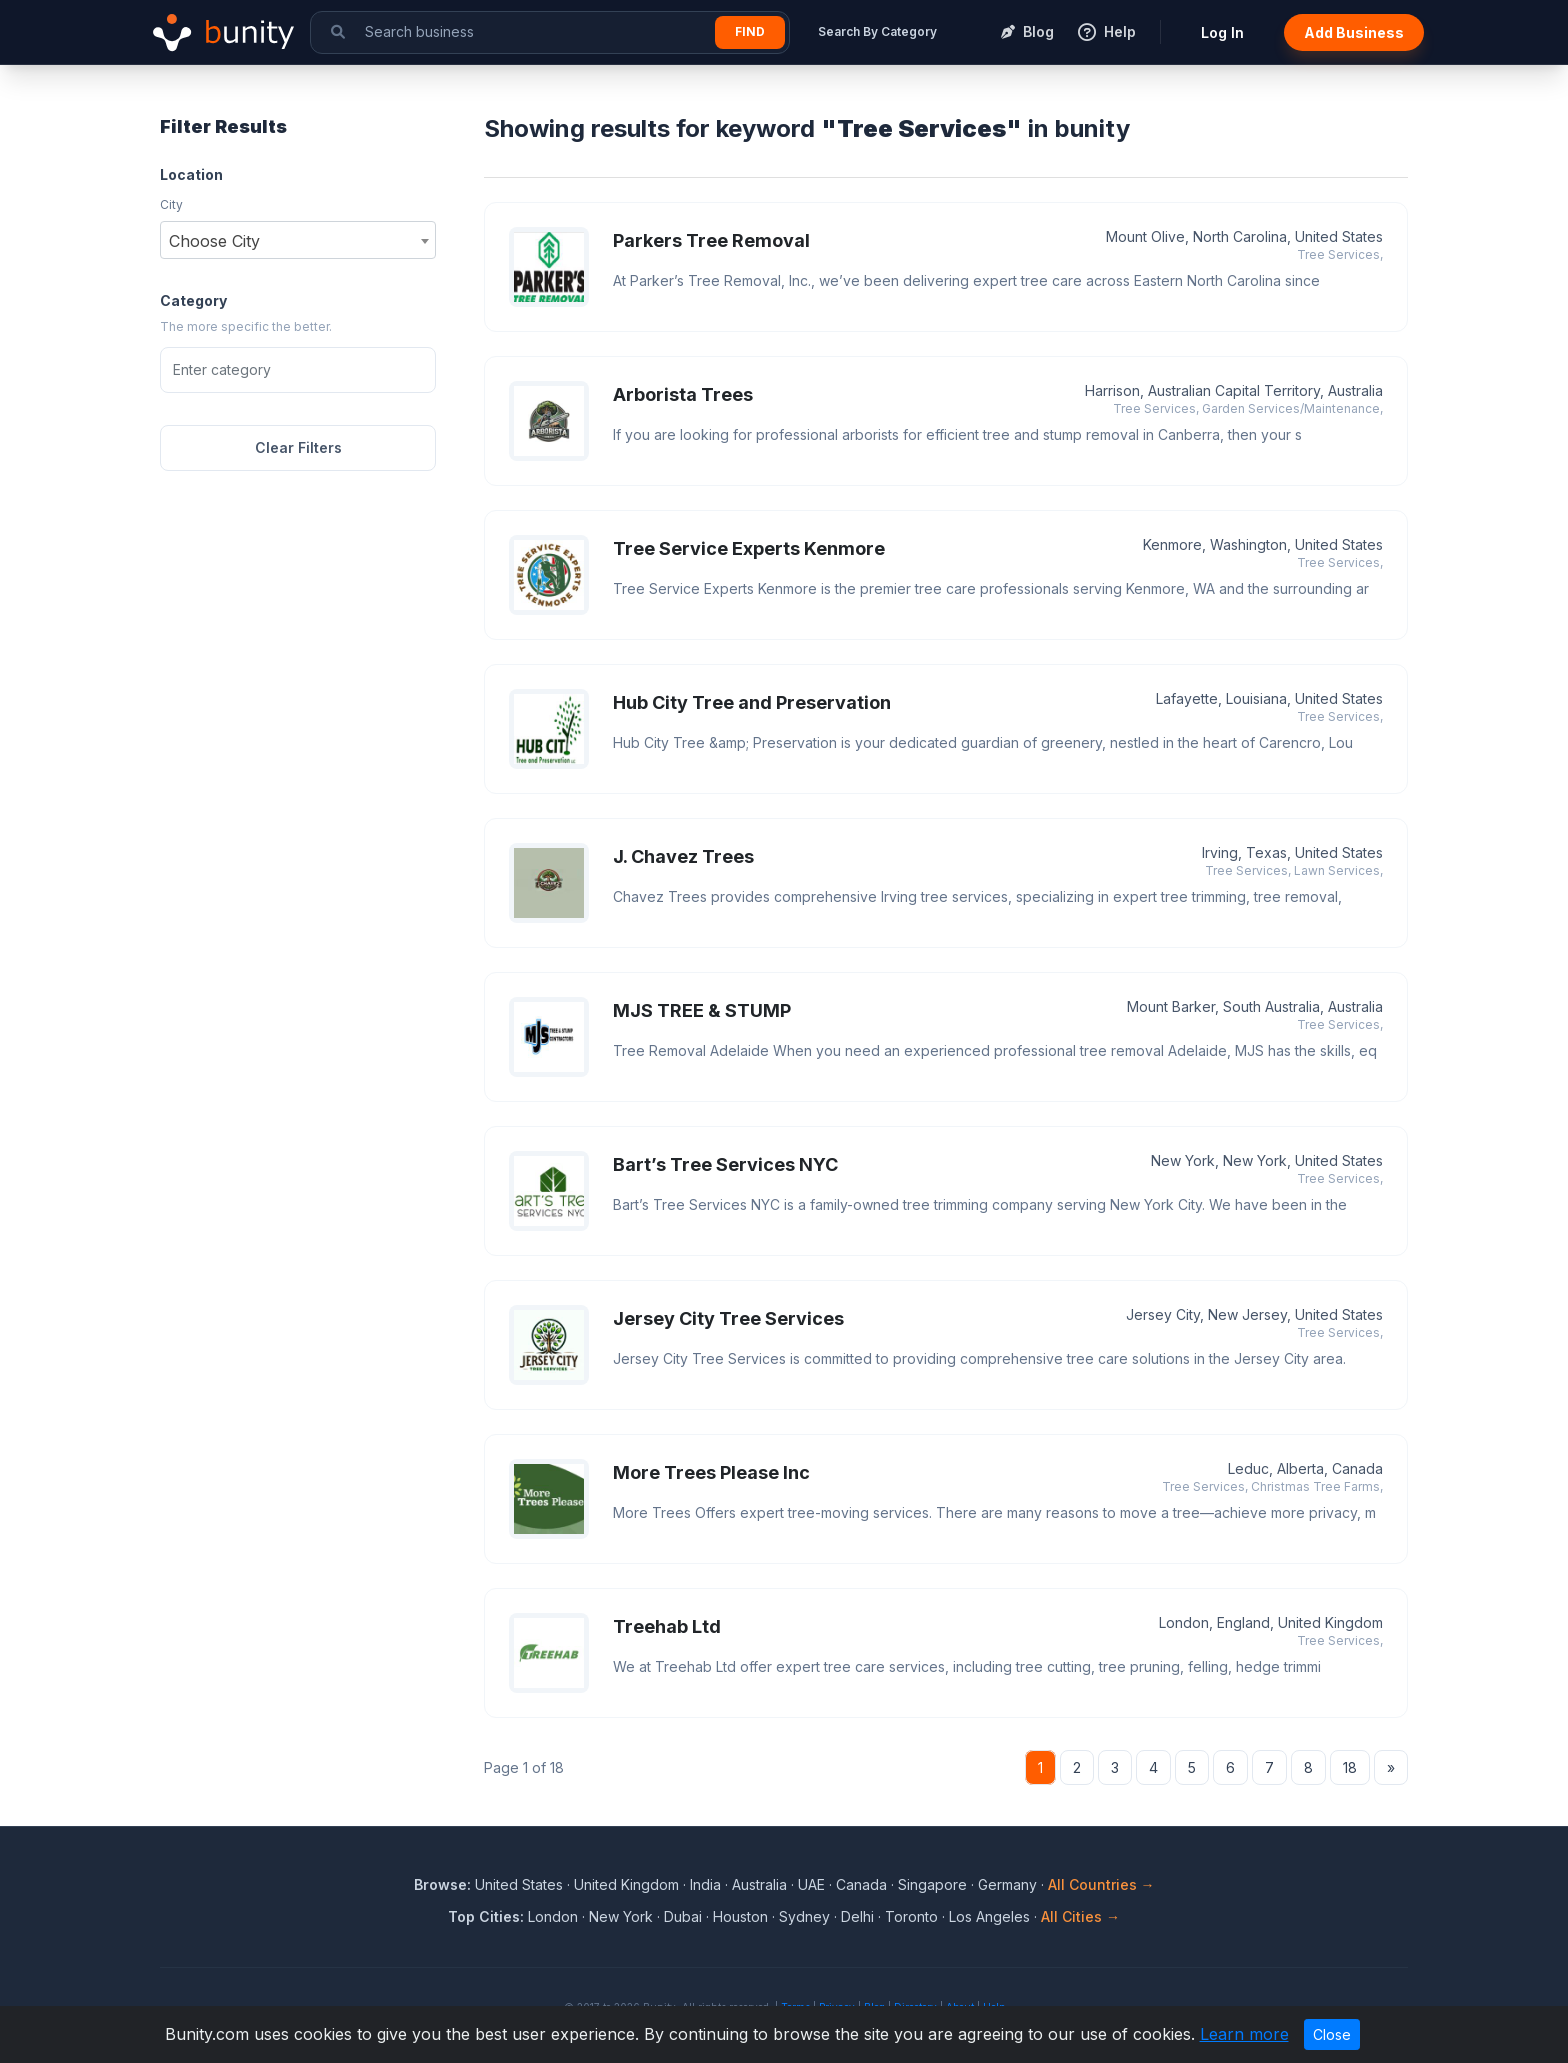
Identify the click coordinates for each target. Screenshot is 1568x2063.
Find (750, 31)
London (553, 1916)
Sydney (804, 1916)
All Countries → (1101, 1884)
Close (1332, 2034)
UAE (811, 1884)
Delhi (857, 1916)
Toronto (911, 1916)
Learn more (1244, 2034)
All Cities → (1080, 1916)
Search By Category (877, 31)
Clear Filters (298, 447)
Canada (861, 1884)
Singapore (932, 1884)
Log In (1222, 32)
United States (519, 1884)
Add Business (1354, 32)
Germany (1007, 1884)
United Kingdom (626, 1884)
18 (1350, 1767)
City (171, 204)
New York (621, 1916)
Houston (740, 1916)
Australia (759, 1884)
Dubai (683, 1916)
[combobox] (298, 240)
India (705, 1884)
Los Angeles (989, 1916)
